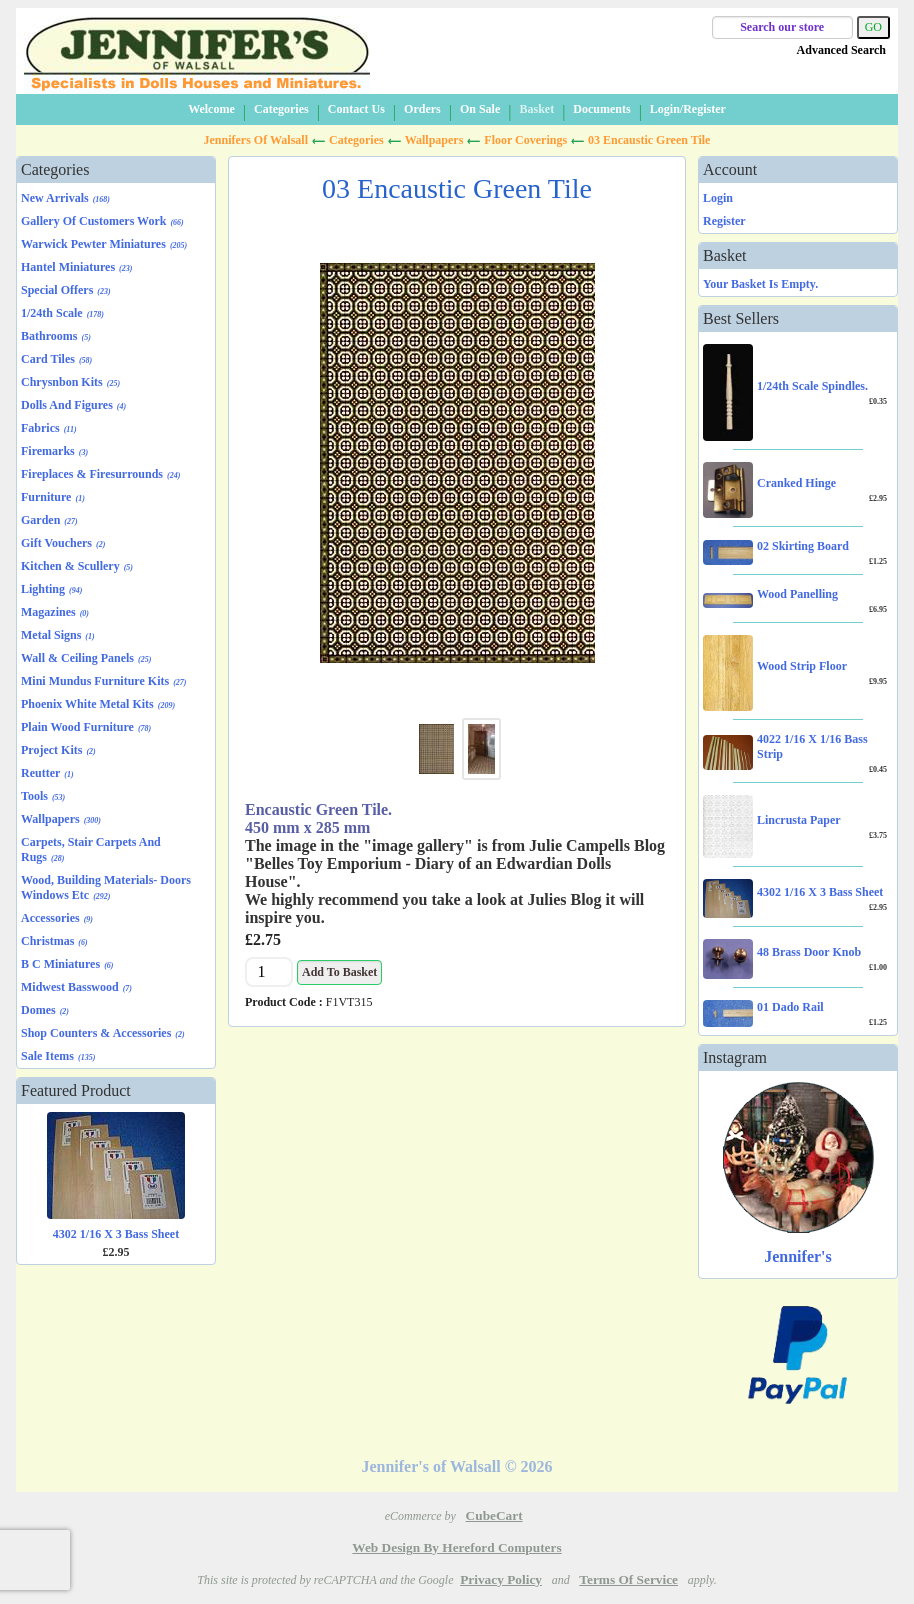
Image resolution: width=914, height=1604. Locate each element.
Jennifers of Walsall (256, 140)
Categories (281, 109)
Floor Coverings (525, 140)
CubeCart (494, 1515)
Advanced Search (841, 50)
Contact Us (356, 109)
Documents (601, 109)
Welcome (211, 109)
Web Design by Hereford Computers (456, 1547)
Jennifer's (798, 1256)
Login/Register (688, 109)
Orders (422, 109)
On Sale (480, 109)
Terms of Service (628, 1579)
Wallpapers (434, 140)
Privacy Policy (501, 1579)
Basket (536, 109)
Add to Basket (339, 972)
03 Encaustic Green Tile (649, 140)
